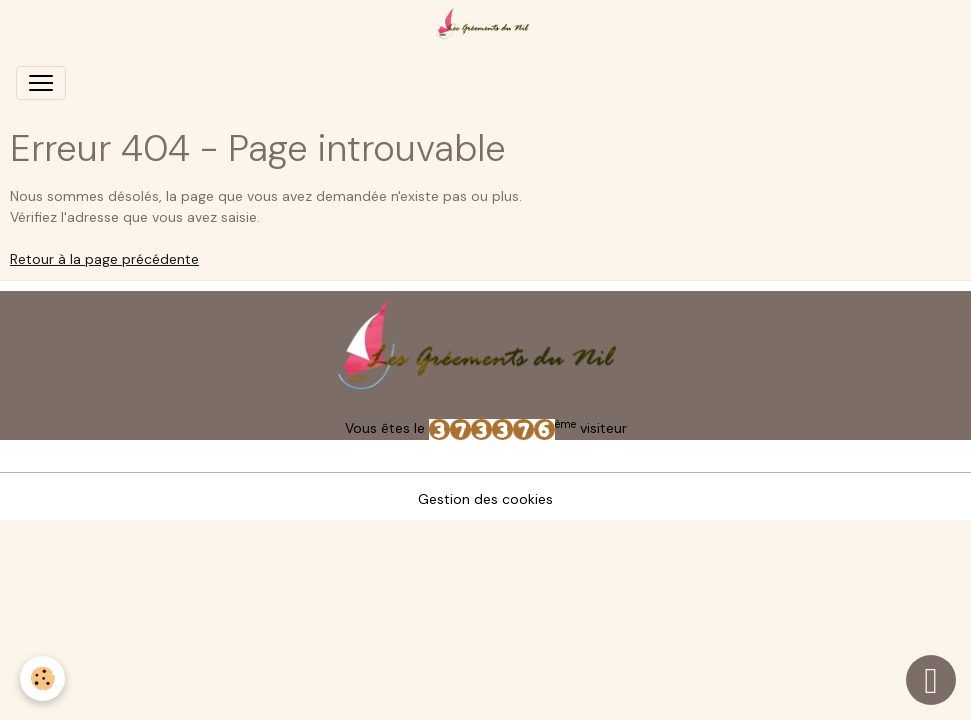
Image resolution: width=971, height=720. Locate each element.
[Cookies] (42, 678)
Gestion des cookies (485, 499)
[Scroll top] (931, 680)
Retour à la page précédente (104, 259)
